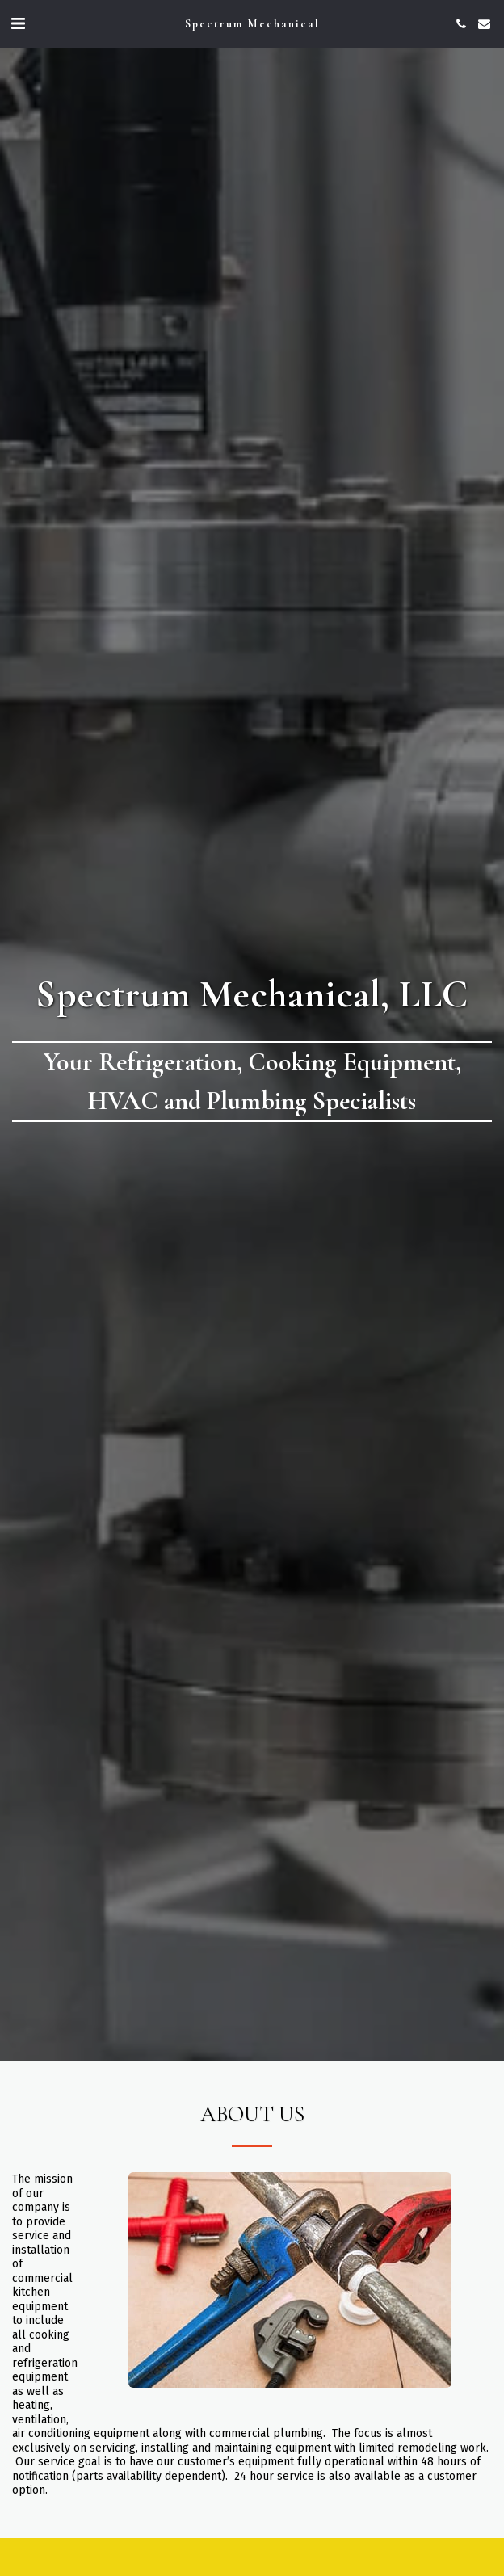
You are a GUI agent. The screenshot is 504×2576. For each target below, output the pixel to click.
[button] (18, 23)
